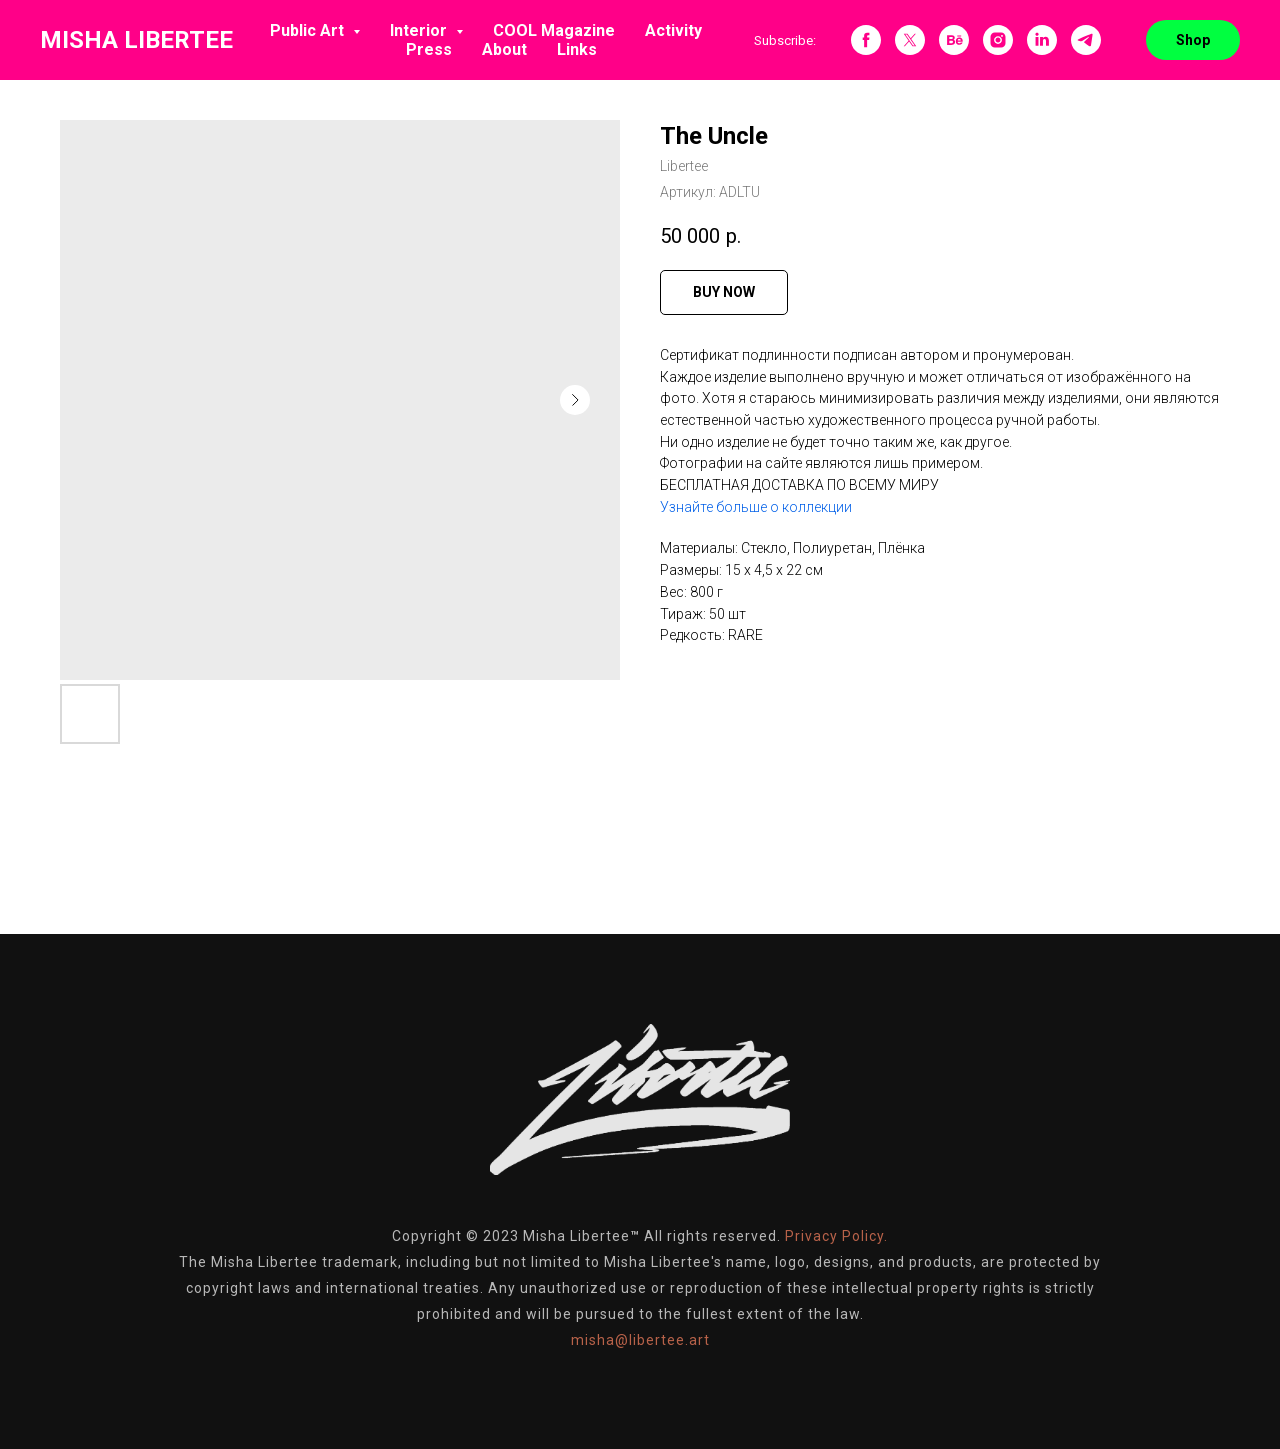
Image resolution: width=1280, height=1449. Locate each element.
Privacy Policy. (836, 1236)
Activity (673, 30)
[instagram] (998, 40)
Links (577, 49)
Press (429, 49)
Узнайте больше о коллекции (756, 507)
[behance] (954, 40)
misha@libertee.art (640, 1340)
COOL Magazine (554, 30)
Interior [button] (420, 30)
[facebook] (866, 40)
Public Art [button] (309, 30)
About (504, 49)
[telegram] (1086, 40)
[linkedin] (1042, 40)
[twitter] (910, 40)
